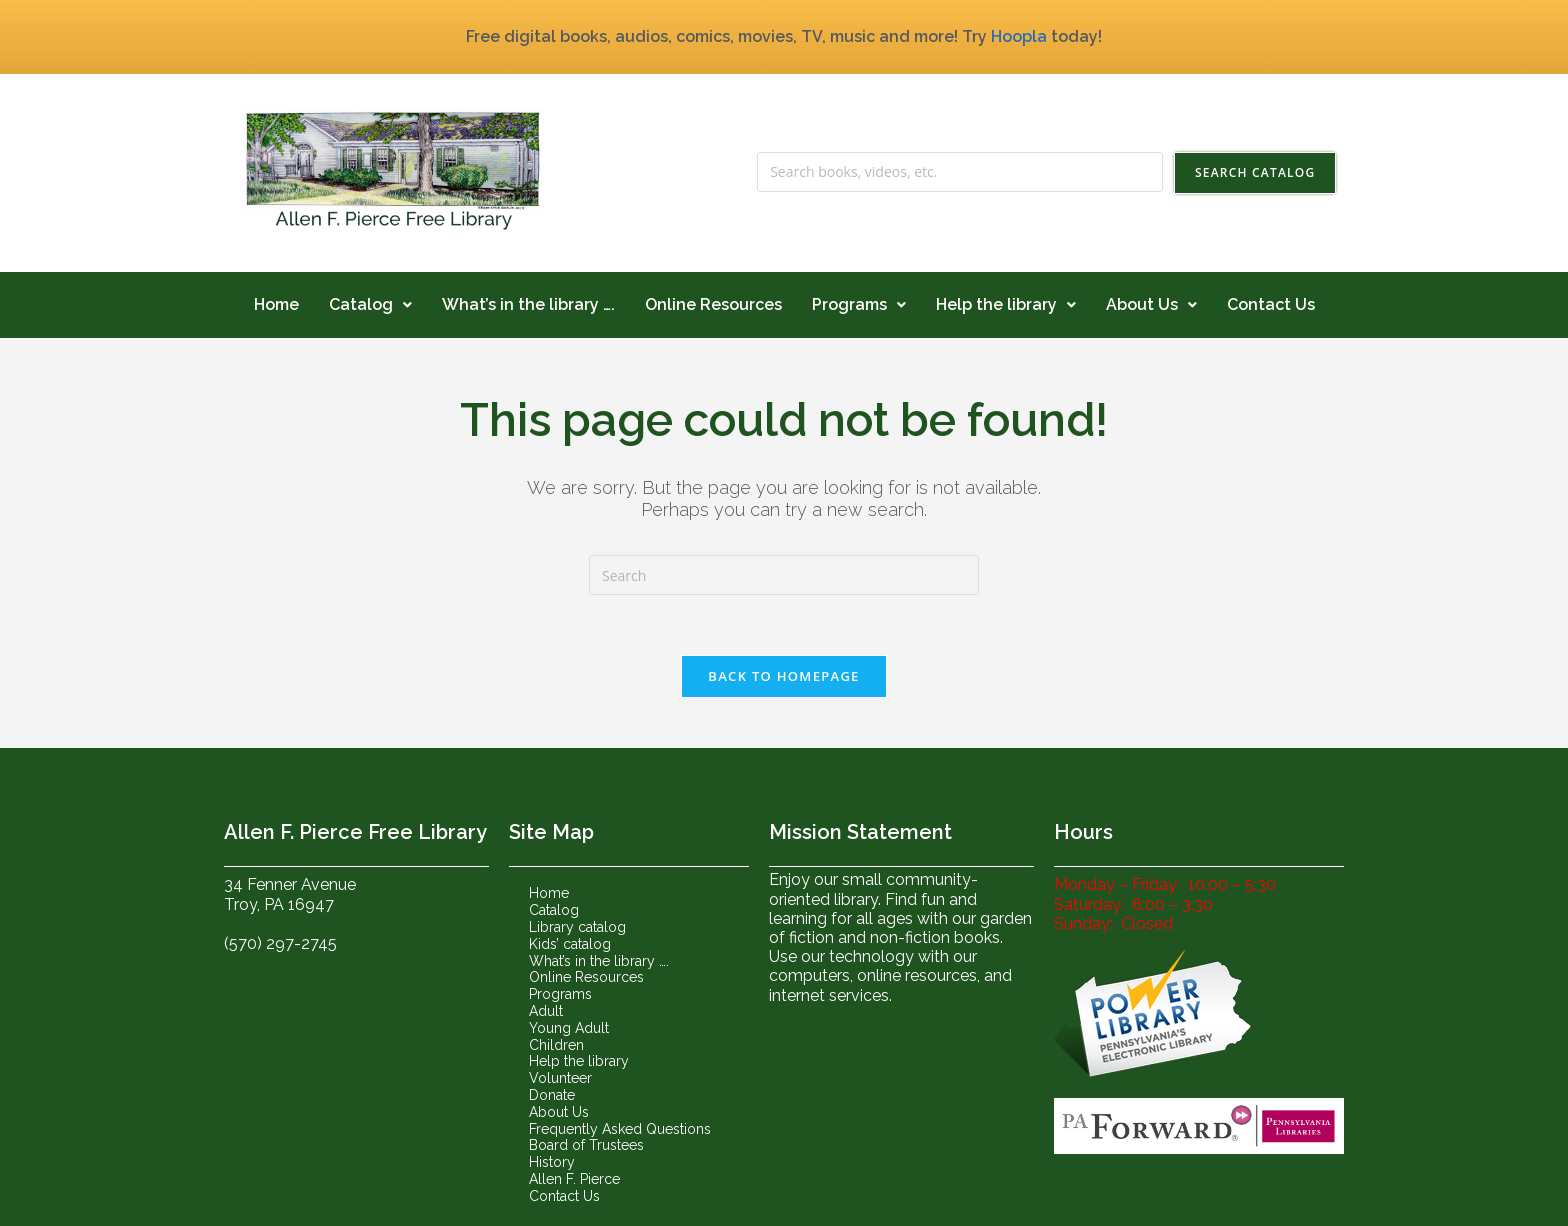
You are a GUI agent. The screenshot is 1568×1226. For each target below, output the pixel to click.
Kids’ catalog (570, 944)
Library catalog (577, 927)
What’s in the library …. (528, 304)
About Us (1151, 304)
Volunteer (560, 1078)
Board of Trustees (586, 1145)
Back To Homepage (783, 676)
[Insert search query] (784, 575)
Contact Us (1271, 304)
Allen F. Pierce (574, 1179)
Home (276, 304)
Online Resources (713, 304)
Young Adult (569, 1028)
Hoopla (1019, 36)
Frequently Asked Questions (620, 1129)
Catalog (370, 304)
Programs (859, 304)
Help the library (1006, 304)
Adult (546, 1011)
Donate (552, 1095)
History (552, 1162)
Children (556, 1045)
